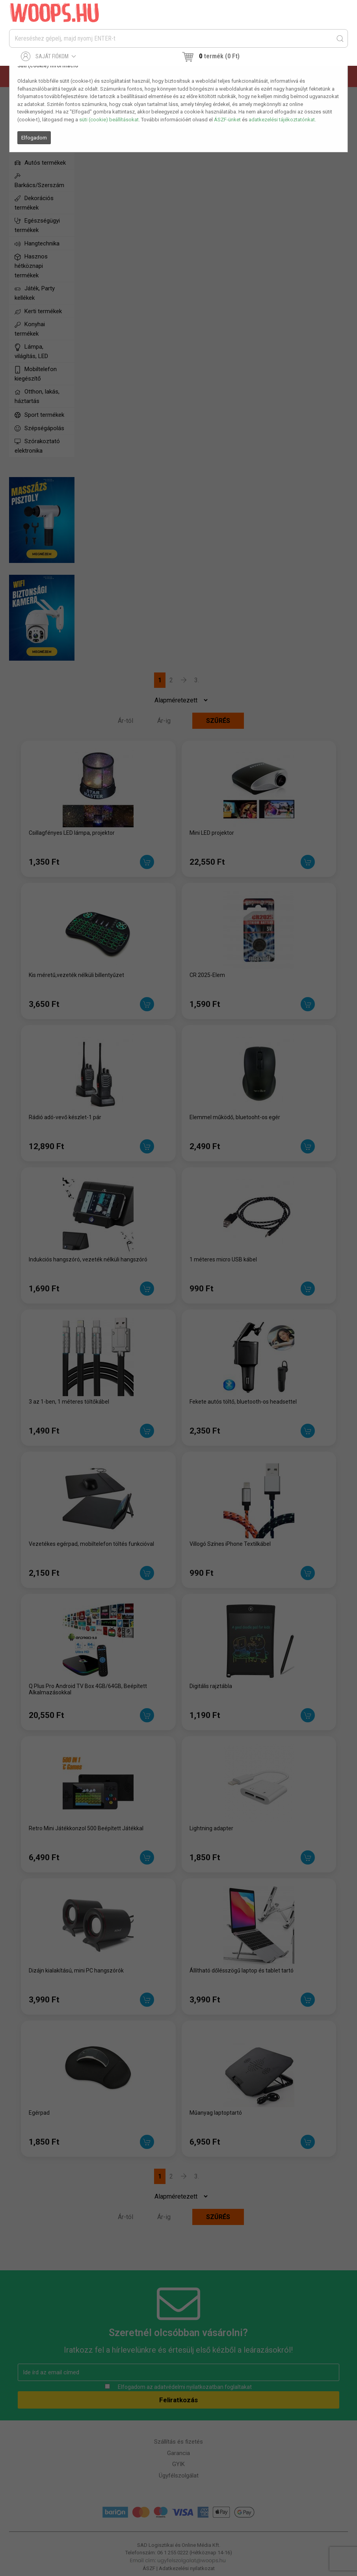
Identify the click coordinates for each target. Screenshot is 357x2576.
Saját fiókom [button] (48, 56)
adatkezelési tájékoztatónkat (282, 120)
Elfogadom (34, 138)
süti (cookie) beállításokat (109, 120)
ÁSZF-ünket (227, 120)
